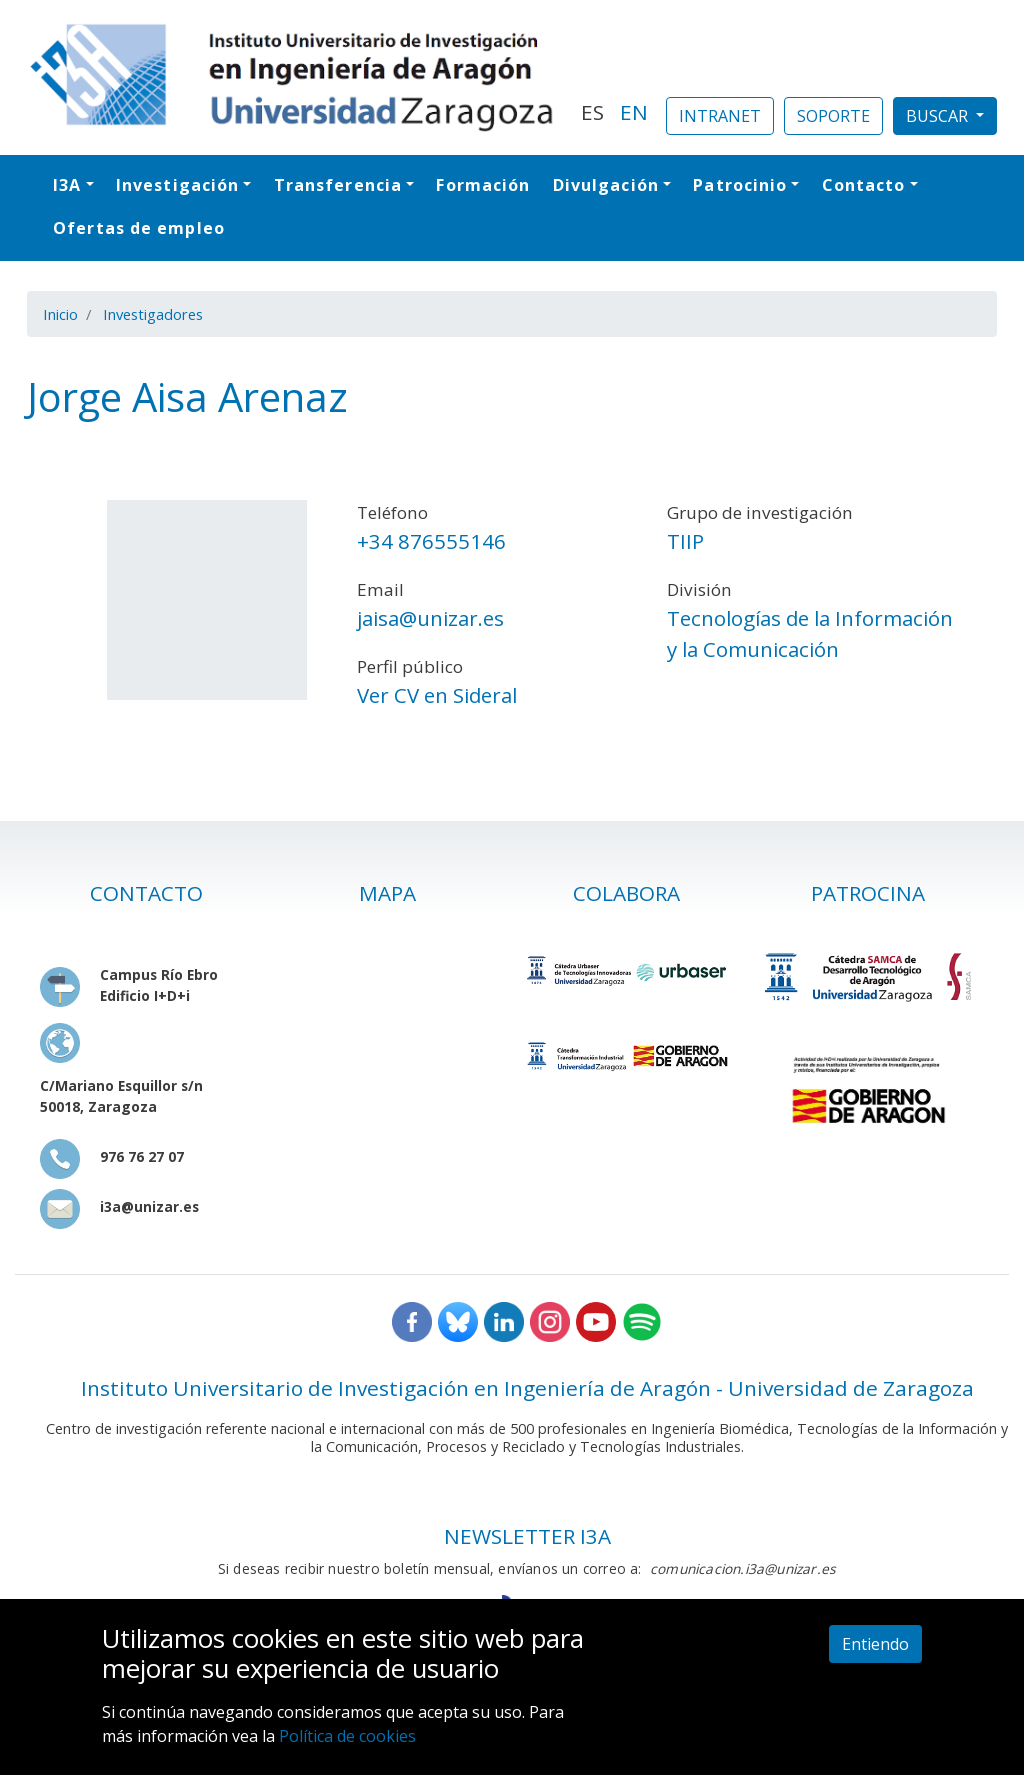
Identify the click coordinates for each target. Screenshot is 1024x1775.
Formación (483, 185)
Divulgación (606, 185)
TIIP (685, 541)
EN (634, 112)
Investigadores (153, 314)
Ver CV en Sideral (437, 695)
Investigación (177, 185)
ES (592, 112)
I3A (67, 185)
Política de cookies (347, 1736)
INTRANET (720, 116)
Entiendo (875, 1644)
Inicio (60, 314)
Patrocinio (740, 185)
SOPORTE (833, 116)
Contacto (864, 185)
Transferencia (338, 185)
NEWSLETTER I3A (527, 1536)
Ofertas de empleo (139, 228)
